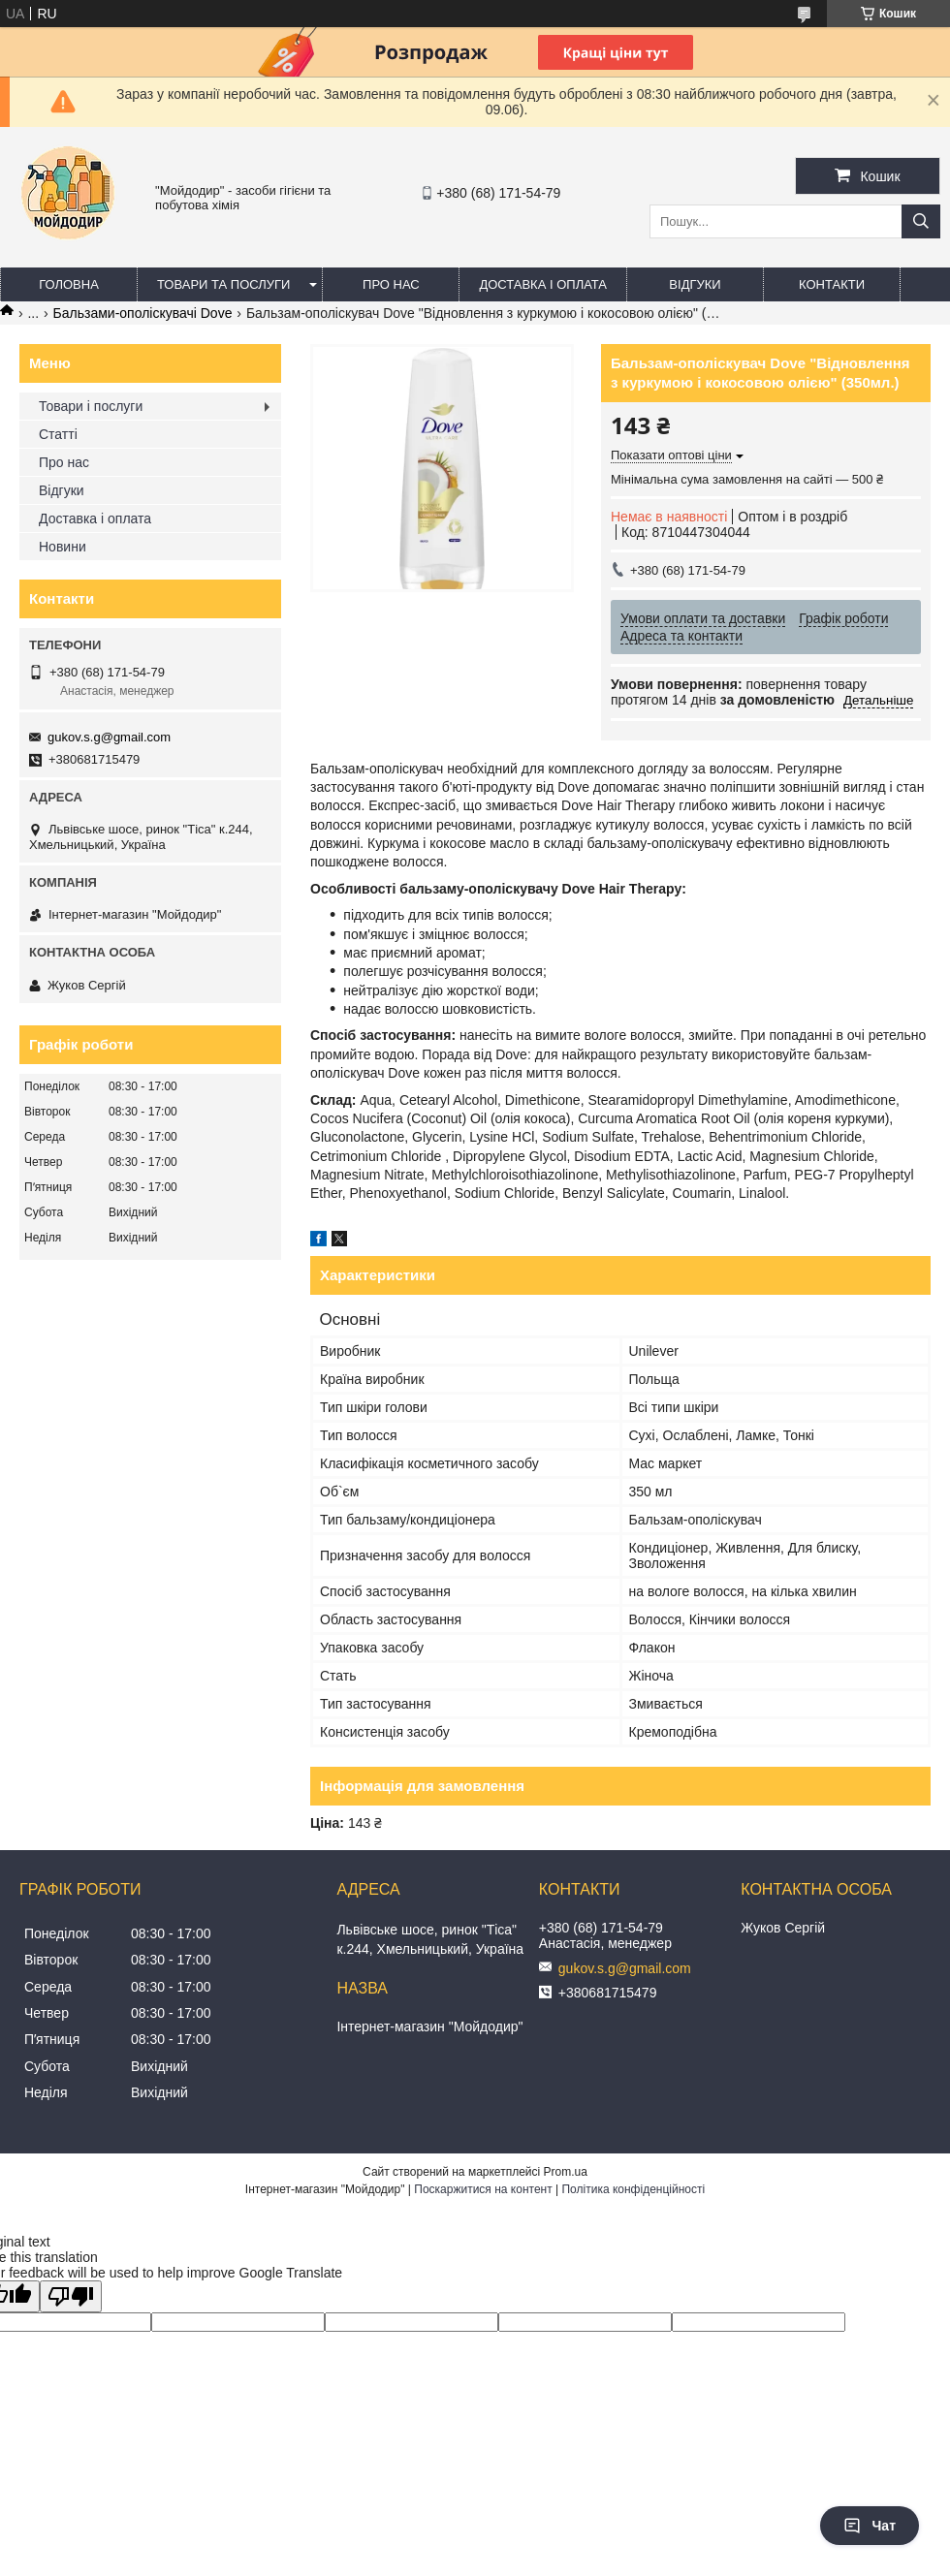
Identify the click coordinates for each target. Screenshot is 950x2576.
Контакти (832, 284)
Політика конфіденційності (633, 2189)
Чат (869, 2525)
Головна (69, 284)
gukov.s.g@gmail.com (109, 737)
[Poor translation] (71, 2296)
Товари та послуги (223, 284)
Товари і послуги (90, 406)
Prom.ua (565, 2172)
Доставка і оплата (543, 284)
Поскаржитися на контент (483, 2189)
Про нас (391, 284)
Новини (62, 546)
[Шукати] (921, 221)
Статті (58, 434)
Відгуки (694, 284)
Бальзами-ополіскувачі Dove (143, 313)
